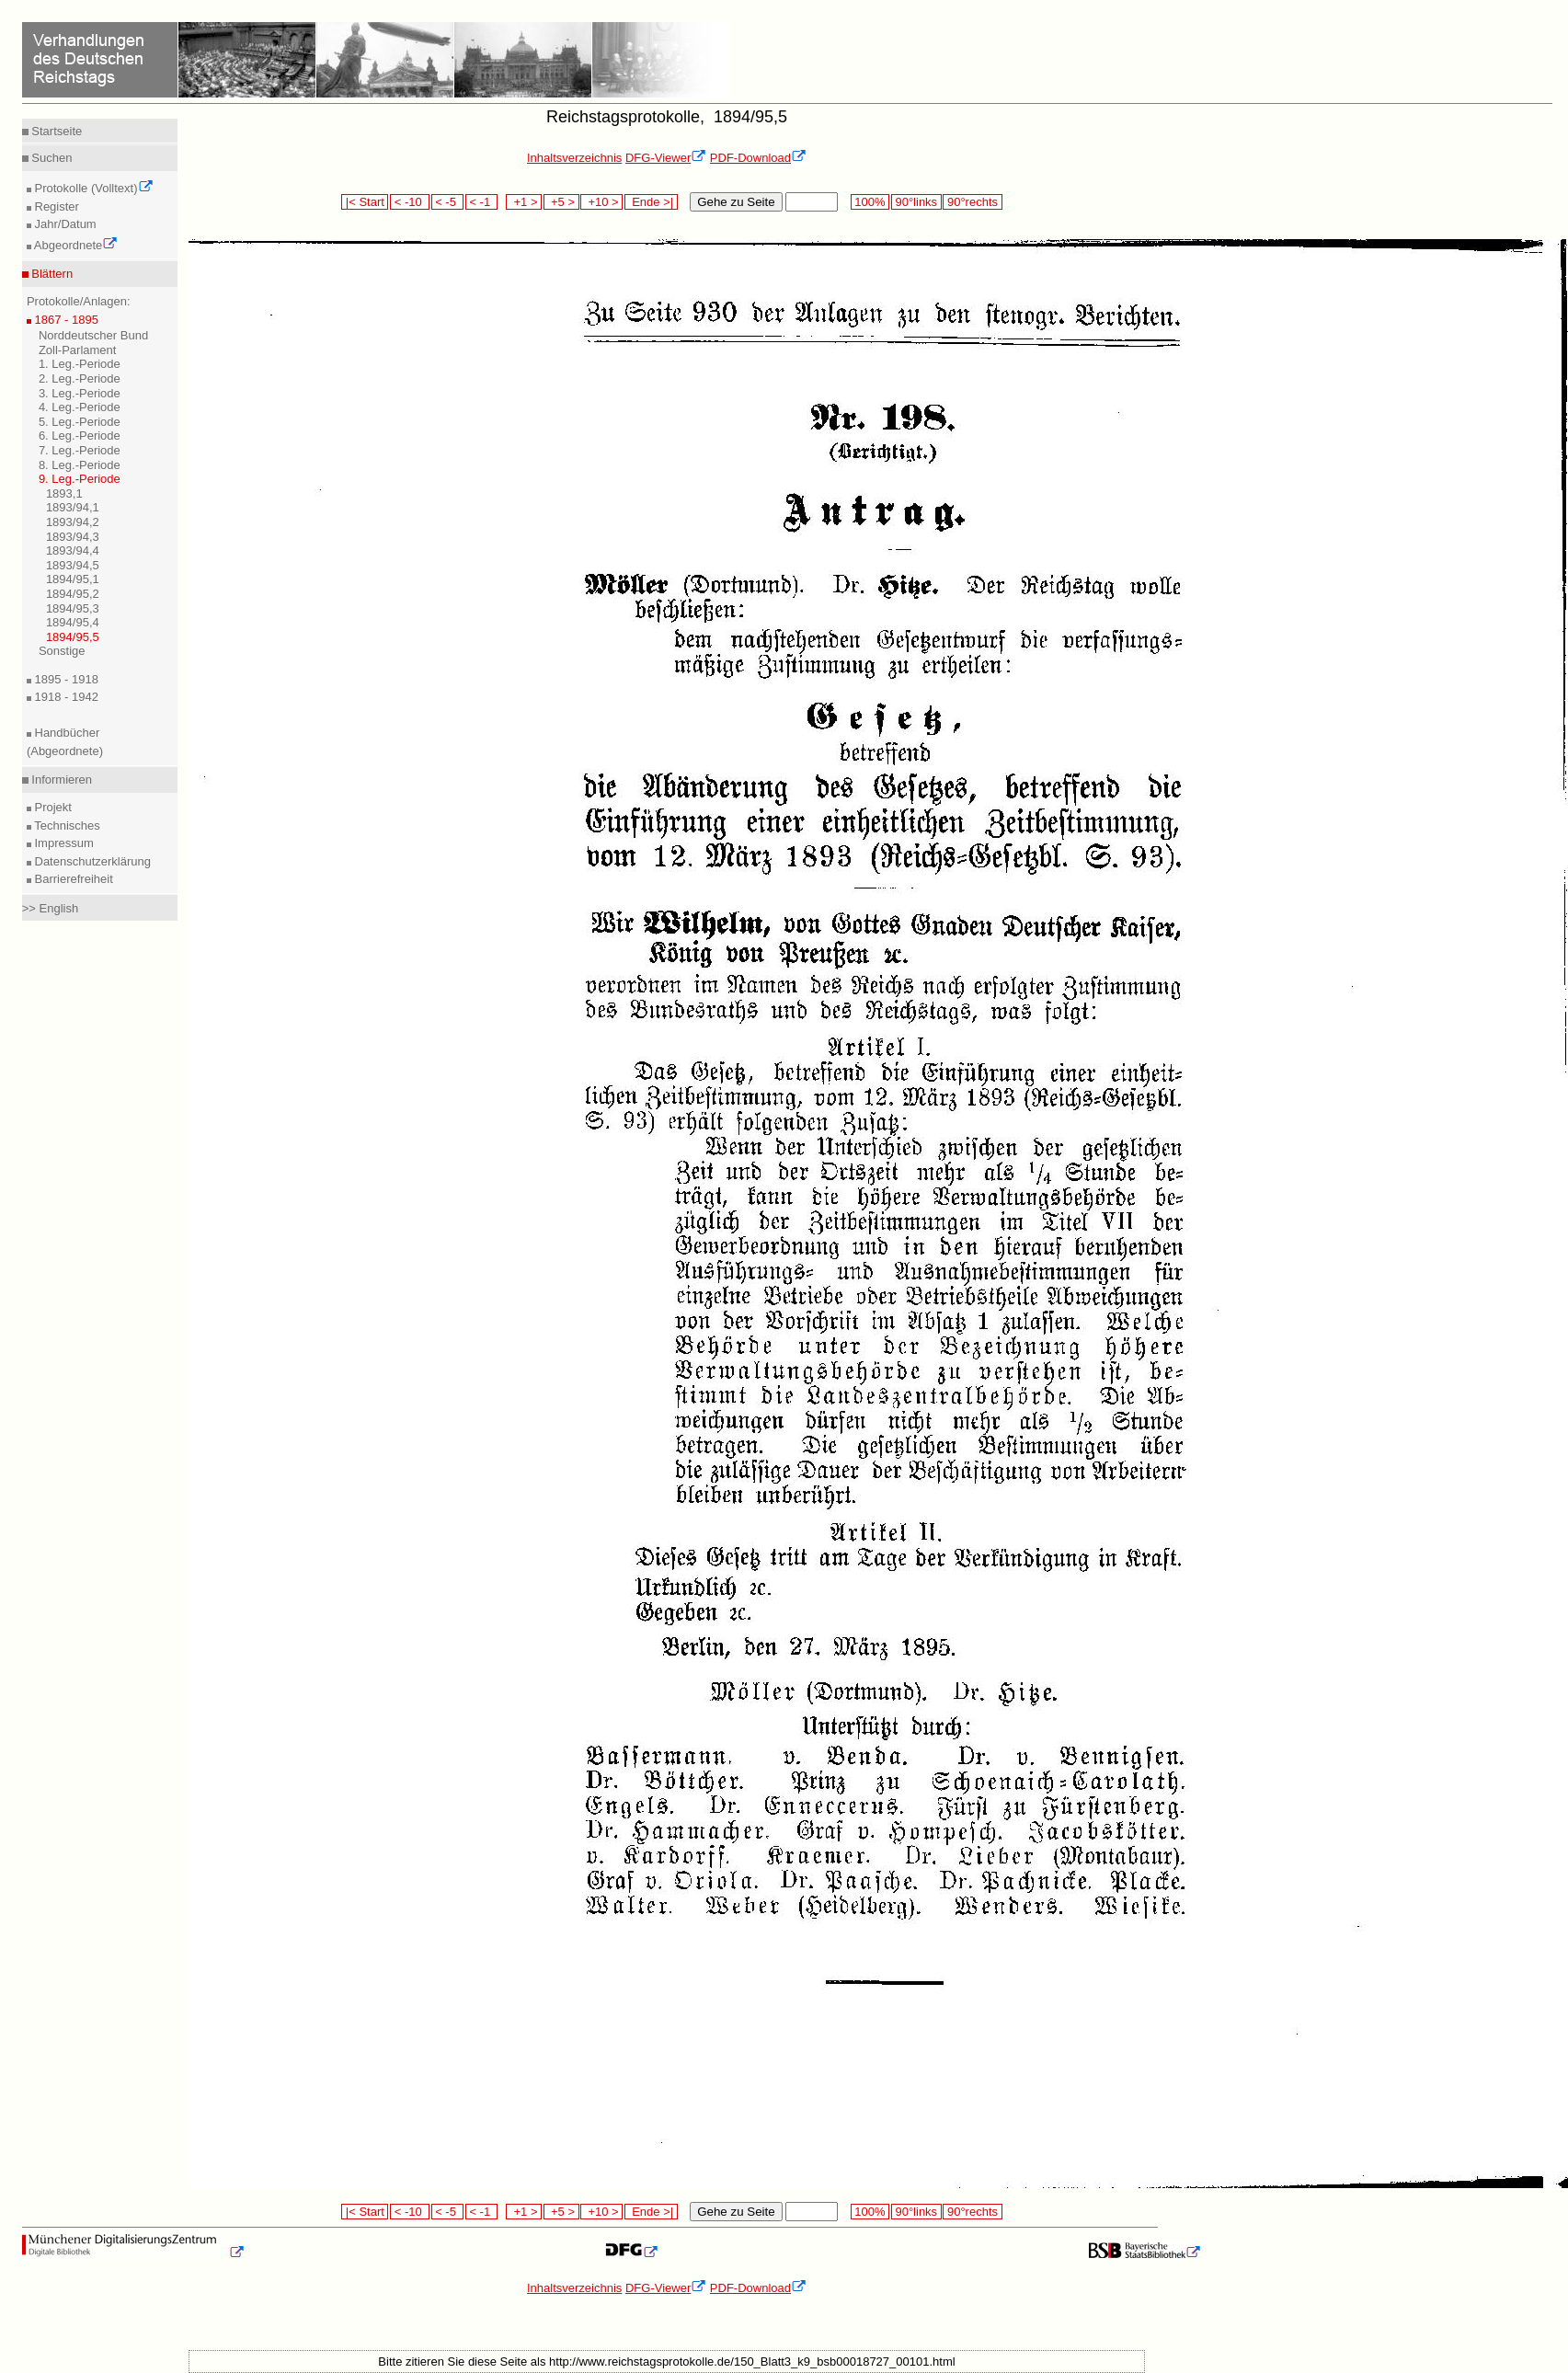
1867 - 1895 (64, 320)
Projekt (51, 807)
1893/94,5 (72, 565)
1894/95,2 (72, 594)
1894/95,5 (72, 637)
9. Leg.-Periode (79, 479)
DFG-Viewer (665, 158)
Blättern (51, 274)
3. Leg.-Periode (79, 393)
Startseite (56, 131)
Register (55, 206)
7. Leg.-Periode (79, 450)
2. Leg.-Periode (79, 378)
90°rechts (972, 202)
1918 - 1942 (64, 697)
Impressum (62, 843)
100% (870, 202)
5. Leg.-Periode (79, 422)
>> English (50, 908)
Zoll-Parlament (78, 350)
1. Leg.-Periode (79, 364)
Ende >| (651, 202)
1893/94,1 (72, 507)
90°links (916, 202)
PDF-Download (758, 158)
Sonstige (62, 651)
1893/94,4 (72, 550)
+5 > (561, 202)
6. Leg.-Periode (79, 435)
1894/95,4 (72, 622)
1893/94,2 (72, 522)
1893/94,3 (72, 537)
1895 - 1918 (64, 679)
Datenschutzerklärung (91, 861)
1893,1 (64, 493)
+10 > (601, 202)
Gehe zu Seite (735, 202)
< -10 (410, 202)
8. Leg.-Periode (79, 465)
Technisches (65, 825)
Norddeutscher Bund (93, 335)
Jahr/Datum (64, 224)
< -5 (448, 202)
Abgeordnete (74, 245)
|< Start (364, 202)
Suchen (51, 158)
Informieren (60, 779)
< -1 (482, 202)
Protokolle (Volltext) (92, 188)
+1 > (524, 202)
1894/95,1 (72, 579)
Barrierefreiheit (72, 879)
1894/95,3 (72, 608)
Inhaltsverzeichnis (574, 158)
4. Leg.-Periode (79, 407)
